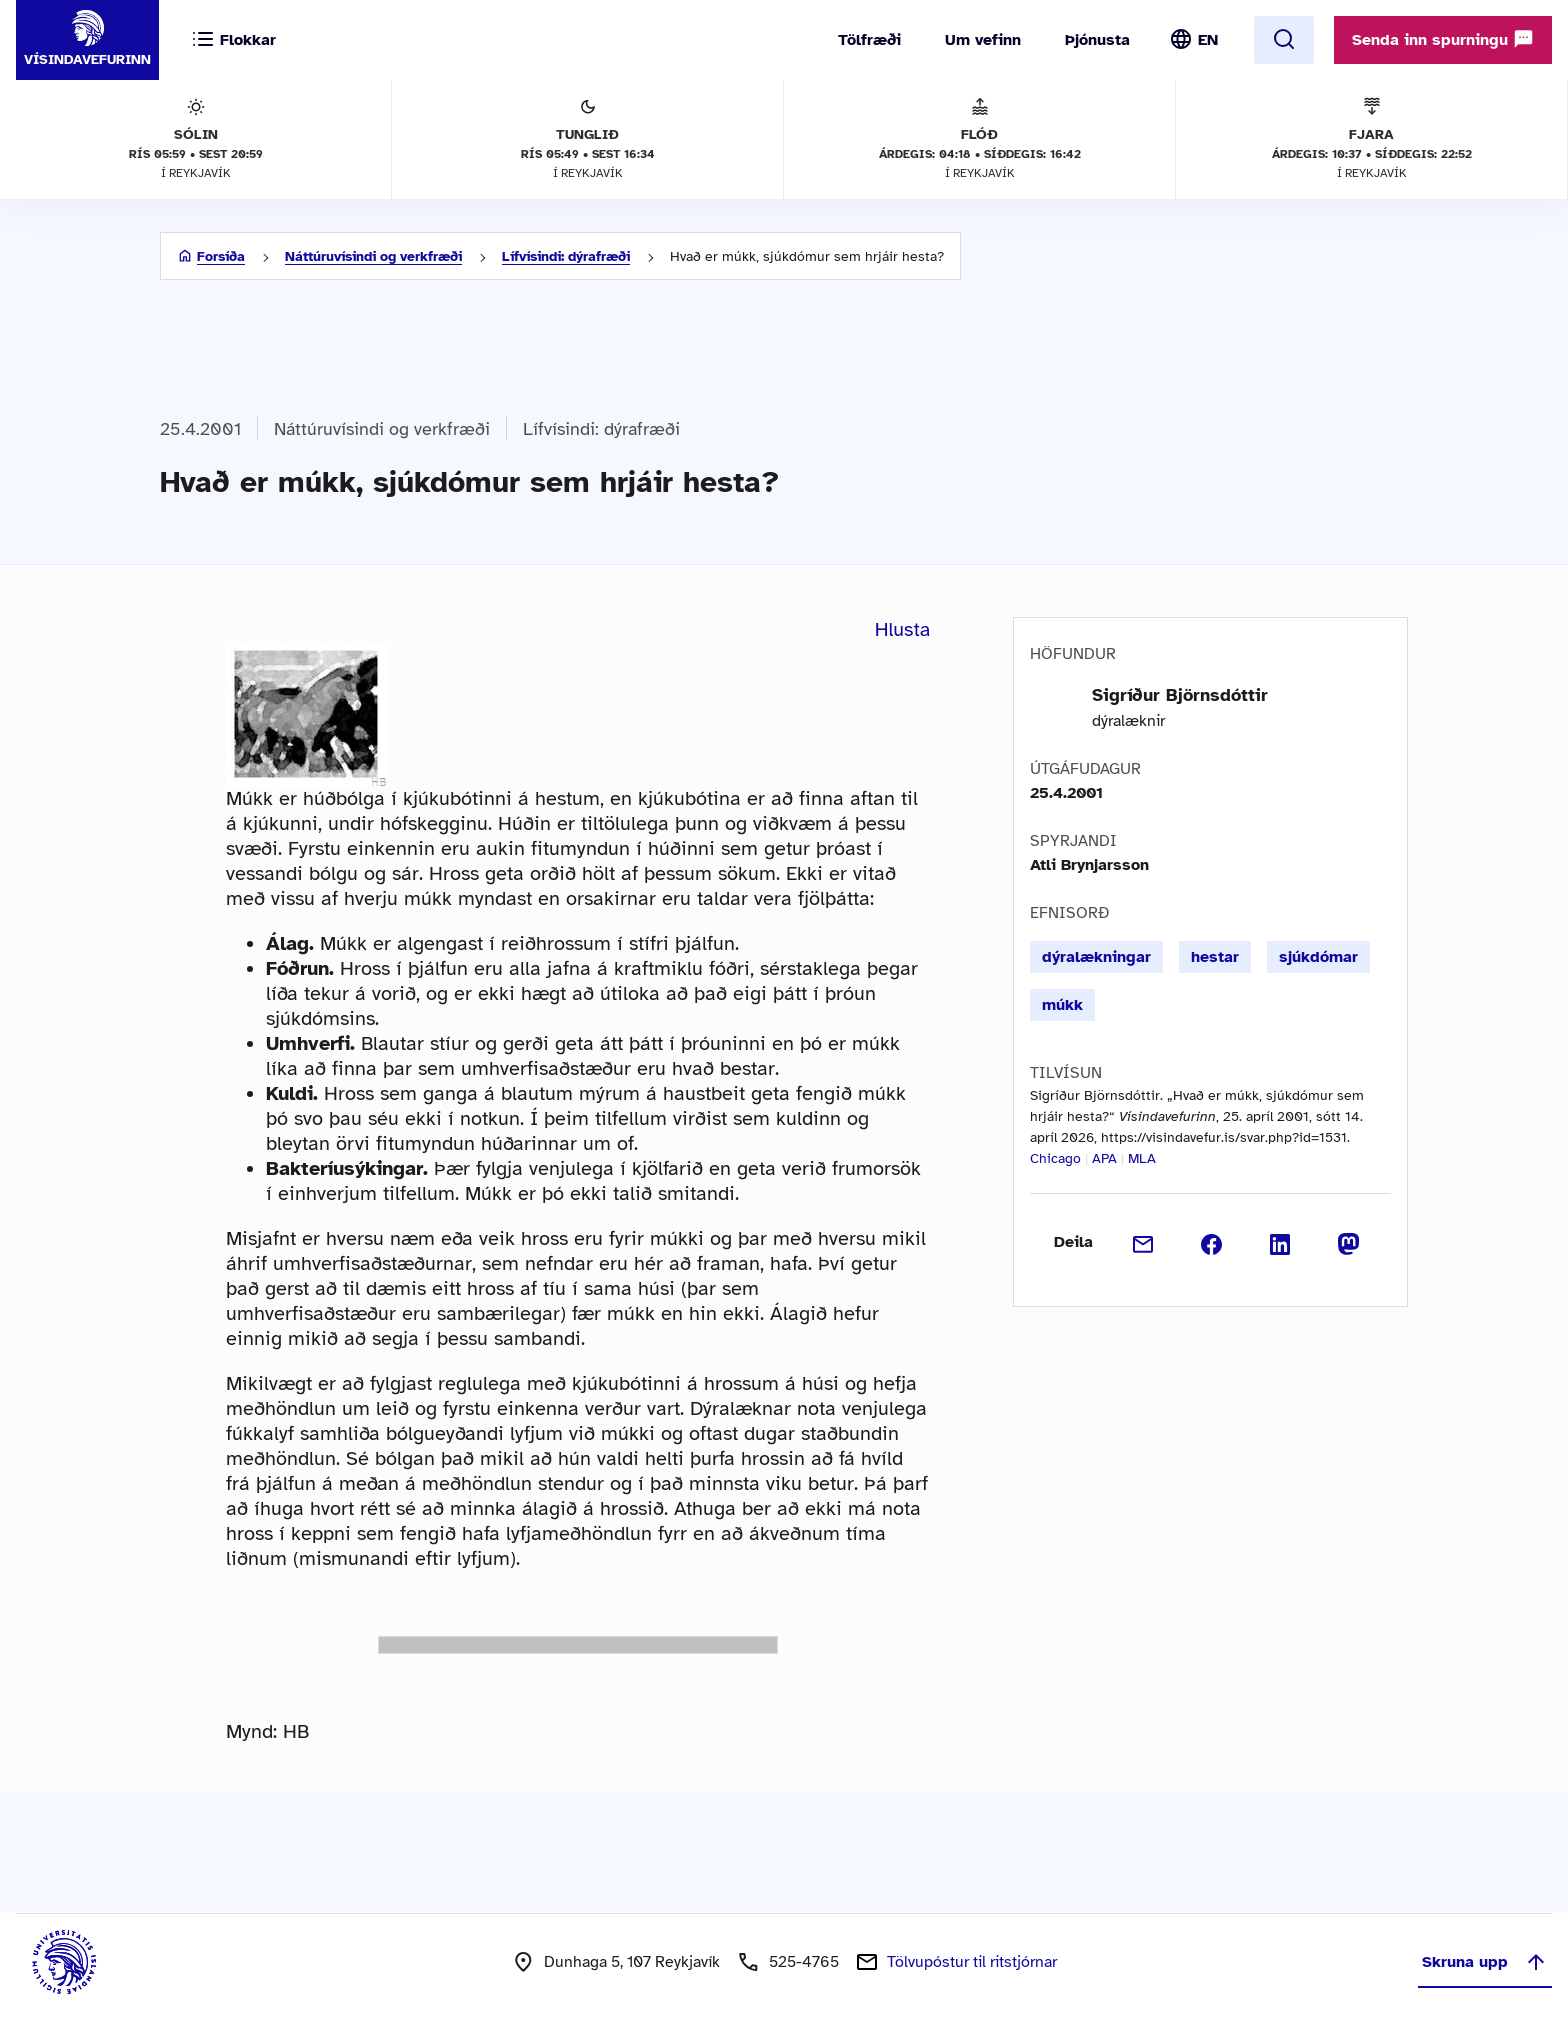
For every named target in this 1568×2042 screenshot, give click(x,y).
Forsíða (221, 256)
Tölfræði (869, 40)
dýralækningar (1096, 957)
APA (1104, 1158)
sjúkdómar (1318, 957)
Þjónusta (1097, 40)
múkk (1062, 1005)
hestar (1215, 957)
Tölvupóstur (972, 1962)
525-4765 (804, 1962)
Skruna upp (1485, 1962)
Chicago (1055, 1158)
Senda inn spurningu (1443, 39)
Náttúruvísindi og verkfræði (373, 256)
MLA (1142, 1158)
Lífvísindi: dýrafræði (566, 256)
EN (1208, 40)
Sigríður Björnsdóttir (1180, 695)
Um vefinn (983, 40)
